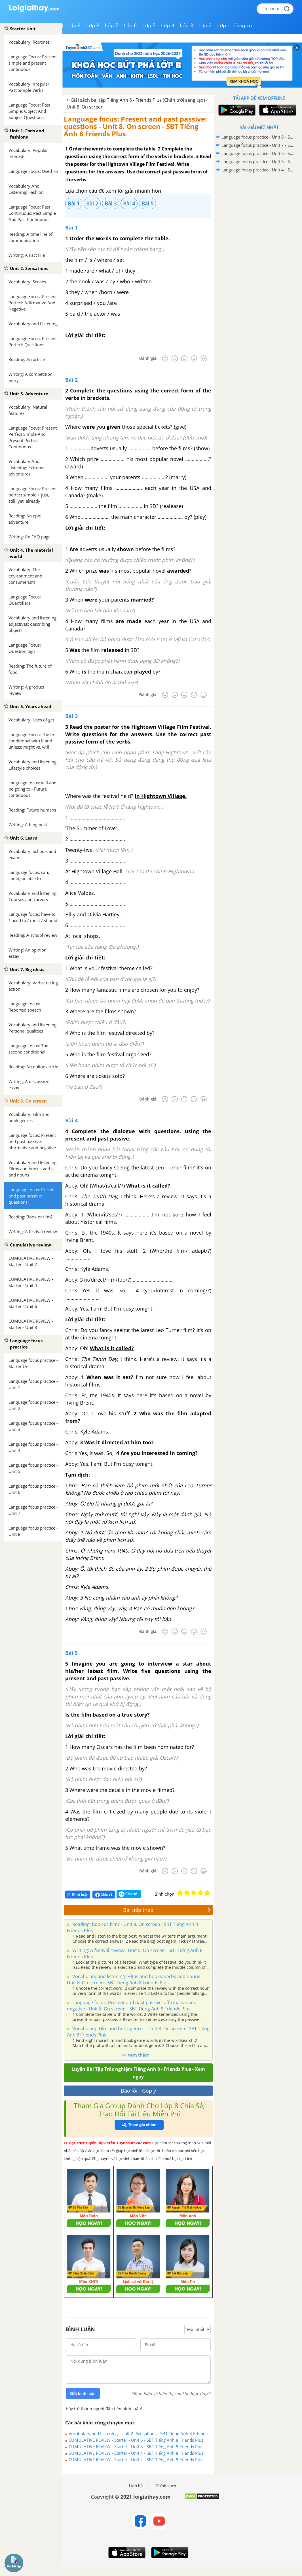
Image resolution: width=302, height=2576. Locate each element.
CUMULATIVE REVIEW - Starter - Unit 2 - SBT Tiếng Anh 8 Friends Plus (136, 2459)
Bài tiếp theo (166, 1909)
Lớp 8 (93, 25)
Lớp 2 (205, 25)
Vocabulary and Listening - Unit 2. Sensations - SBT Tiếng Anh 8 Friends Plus (138, 2433)
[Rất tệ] (165, 358)
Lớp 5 (149, 25)
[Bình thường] (184, 358)
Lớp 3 (186, 25)
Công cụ (242, 25)
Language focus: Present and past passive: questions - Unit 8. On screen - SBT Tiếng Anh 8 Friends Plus (135, 126)
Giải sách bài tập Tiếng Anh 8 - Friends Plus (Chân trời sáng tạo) (138, 100)
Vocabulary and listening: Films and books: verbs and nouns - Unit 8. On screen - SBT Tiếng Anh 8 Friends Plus (135, 1979)
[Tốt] (194, 358)
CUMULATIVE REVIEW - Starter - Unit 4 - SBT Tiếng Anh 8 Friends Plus (136, 2453)
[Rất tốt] (203, 358)
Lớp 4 (167, 25)
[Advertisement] (258, 214)
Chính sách (166, 2486)
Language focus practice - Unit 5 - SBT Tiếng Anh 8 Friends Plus (258, 161)
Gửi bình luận (83, 2393)
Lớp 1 (224, 25)
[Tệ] (174, 358)
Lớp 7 (111, 25)
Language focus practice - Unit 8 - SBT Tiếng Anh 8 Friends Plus (258, 137)
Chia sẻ (103, 1894)
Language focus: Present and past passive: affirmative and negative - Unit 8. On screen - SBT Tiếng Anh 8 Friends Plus (132, 2005)
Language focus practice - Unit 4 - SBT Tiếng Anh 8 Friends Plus (258, 170)
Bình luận (77, 1895)
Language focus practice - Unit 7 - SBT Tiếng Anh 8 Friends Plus (258, 145)
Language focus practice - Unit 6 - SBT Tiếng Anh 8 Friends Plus (258, 153)
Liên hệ (136, 2486)
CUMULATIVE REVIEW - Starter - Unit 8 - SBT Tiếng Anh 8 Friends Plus (136, 2446)
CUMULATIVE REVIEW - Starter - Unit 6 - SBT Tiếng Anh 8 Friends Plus (136, 2440)
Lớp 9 (74, 25)
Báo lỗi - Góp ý (138, 2090)
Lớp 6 (130, 25)
